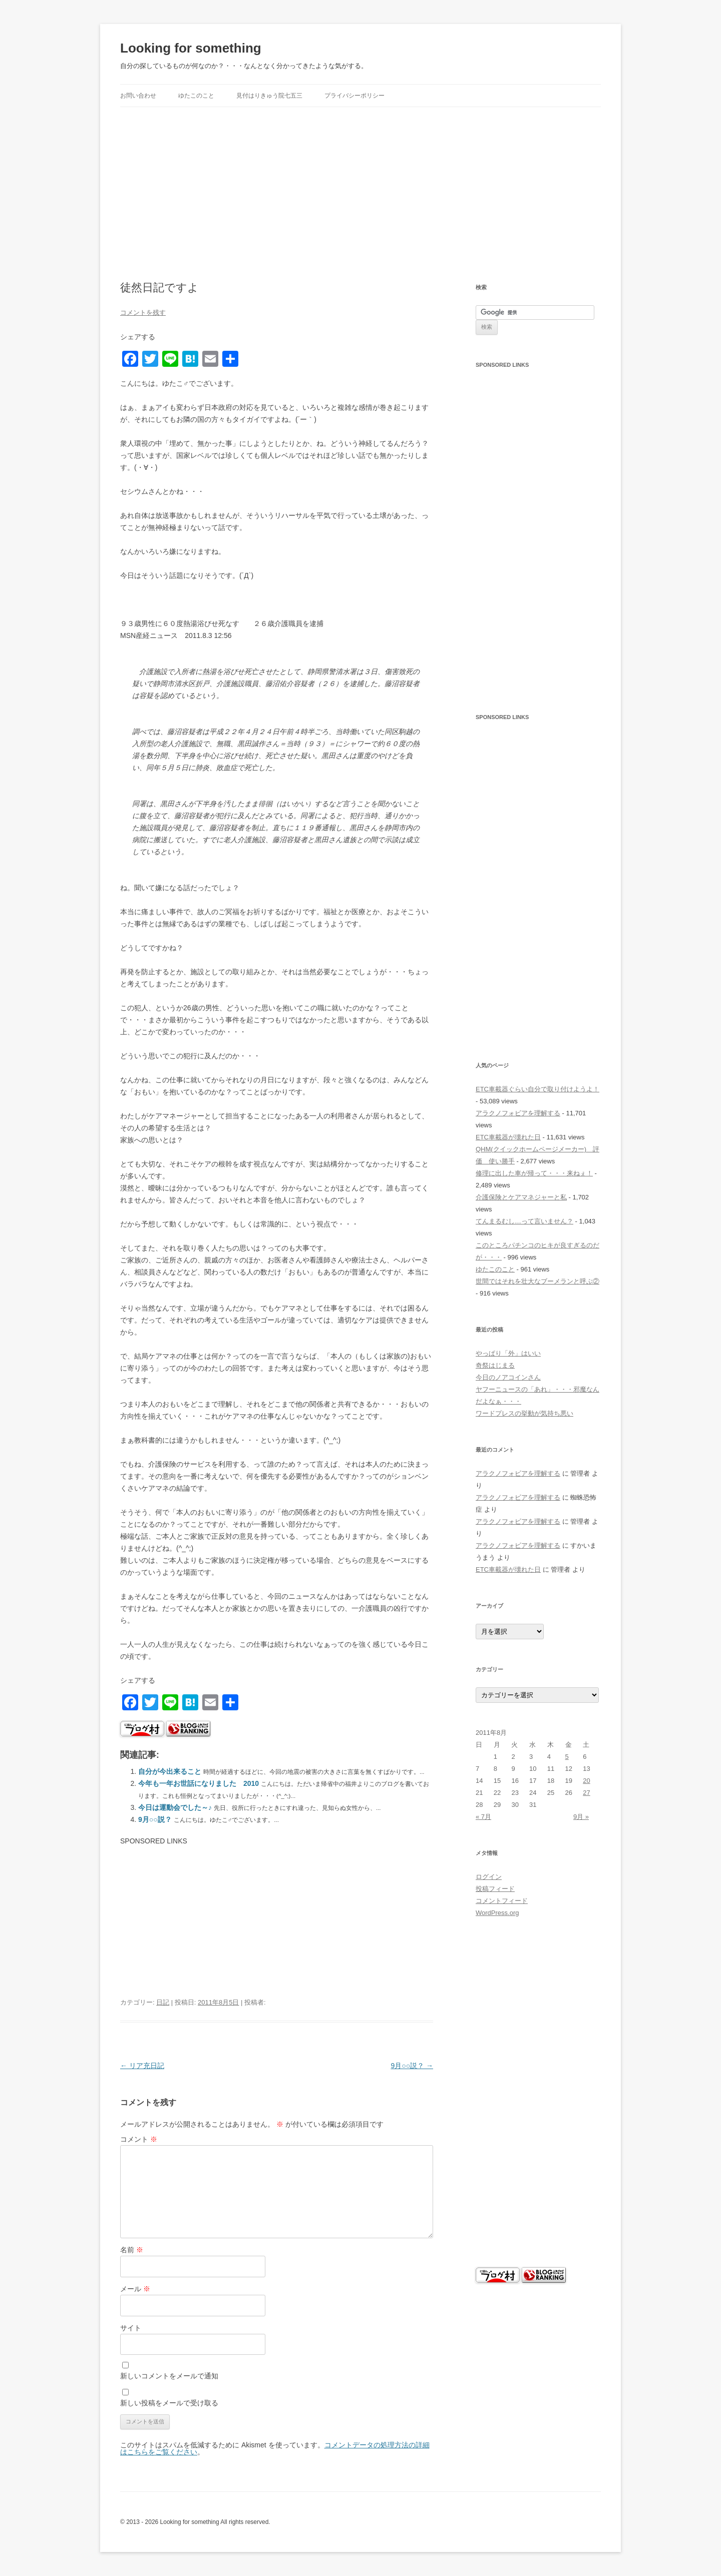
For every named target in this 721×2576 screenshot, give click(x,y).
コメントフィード (502, 1900)
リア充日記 (142, 2066)
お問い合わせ (138, 95)
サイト (130, 2328)
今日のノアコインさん (508, 1377)
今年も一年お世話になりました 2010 (198, 1783)
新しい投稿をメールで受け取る (169, 2403)
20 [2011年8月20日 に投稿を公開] (586, 1780)
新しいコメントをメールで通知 (169, 2376)
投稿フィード (495, 1888)
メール (135, 2289)
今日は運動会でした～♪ (175, 1807)
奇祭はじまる (495, 1365)
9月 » (581, 1816)
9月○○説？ (155, 1819)
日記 (162, 2002)
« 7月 (483, 1816)
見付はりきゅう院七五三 (269, 95)
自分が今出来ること (169, 1771)
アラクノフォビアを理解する (518, 1113)
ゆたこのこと (196, 95)
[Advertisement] (360, 182)
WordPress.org (497, 1912)
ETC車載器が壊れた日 (508, 1137)
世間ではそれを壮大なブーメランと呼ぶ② (537, 1281)
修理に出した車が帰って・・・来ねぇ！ (534, 1173)
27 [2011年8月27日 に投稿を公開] (586, 1792)
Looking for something (190, 48)
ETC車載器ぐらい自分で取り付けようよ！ (537, 1089)
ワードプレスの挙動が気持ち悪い (524, 1413)
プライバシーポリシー (354, 95)
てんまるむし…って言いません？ (524, 1221)
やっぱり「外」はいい (508, 1353)
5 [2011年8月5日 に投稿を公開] (567, 1756)
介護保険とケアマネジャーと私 (521, 1197)
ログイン (489, 1876)
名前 (131, 2250)
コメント (138, 2139)
